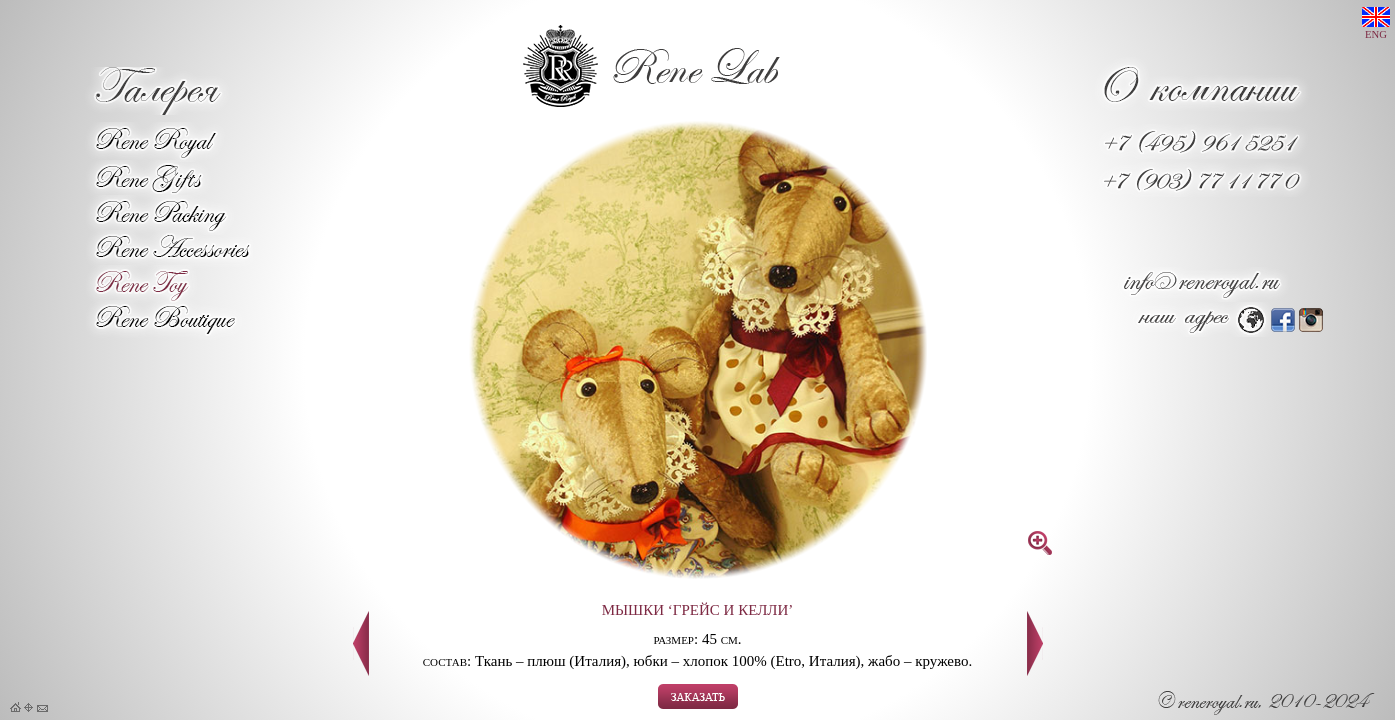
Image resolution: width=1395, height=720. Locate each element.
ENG (1376, 23)
